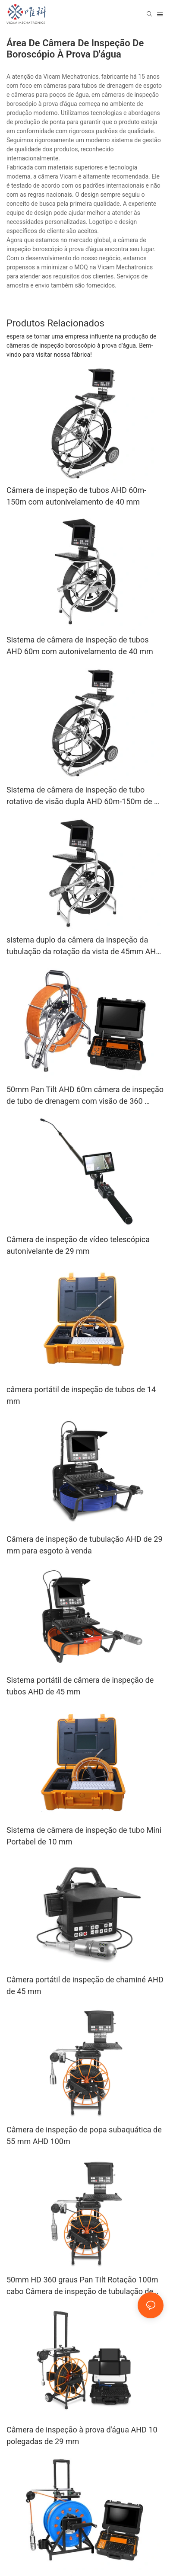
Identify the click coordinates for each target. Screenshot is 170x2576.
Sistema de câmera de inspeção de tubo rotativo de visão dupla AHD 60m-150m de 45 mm (84, 796)
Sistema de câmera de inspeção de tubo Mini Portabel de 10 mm (83, 1835)
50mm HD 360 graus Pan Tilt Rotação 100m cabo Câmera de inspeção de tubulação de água (82, 2286)
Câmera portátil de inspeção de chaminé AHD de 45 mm (85, 1985)
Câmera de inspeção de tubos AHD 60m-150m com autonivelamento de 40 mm (76, 496)
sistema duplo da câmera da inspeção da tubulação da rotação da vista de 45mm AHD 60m (83, 946)
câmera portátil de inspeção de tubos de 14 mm (81, 1395)
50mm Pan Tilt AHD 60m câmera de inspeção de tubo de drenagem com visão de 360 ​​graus (85, 1096)
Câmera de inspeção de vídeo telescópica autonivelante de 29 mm (78, 1245)
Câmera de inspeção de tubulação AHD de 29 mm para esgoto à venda (84, 1544)
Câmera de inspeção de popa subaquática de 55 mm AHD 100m (84, 2135)
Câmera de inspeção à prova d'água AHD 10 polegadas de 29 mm (81, 2435)
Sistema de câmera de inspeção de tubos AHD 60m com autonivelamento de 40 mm (79, 645)
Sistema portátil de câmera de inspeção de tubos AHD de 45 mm (80, 1685)
